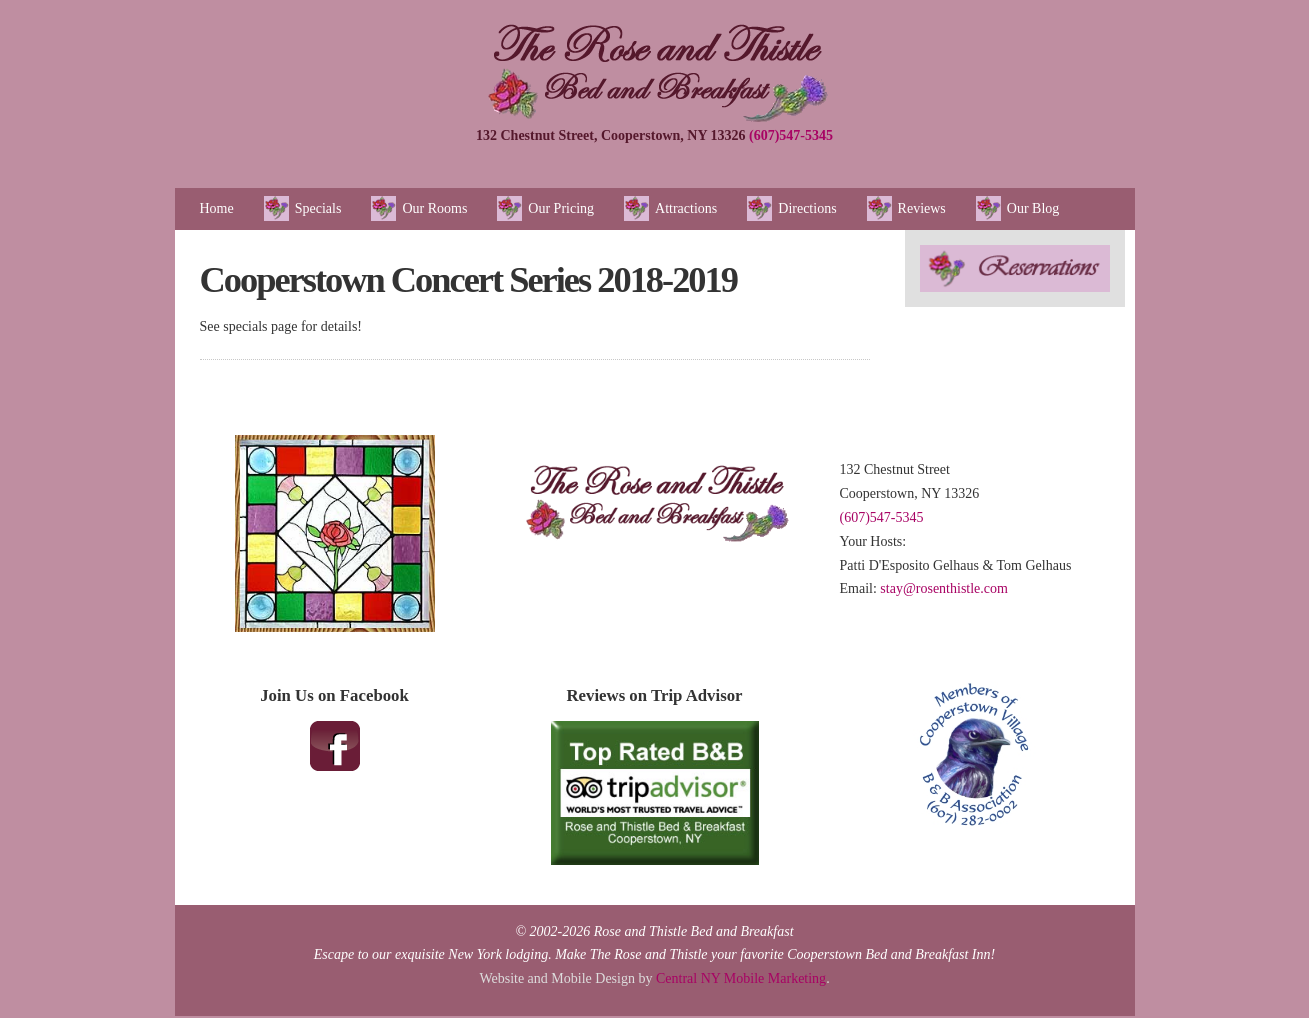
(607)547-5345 (791, 135)
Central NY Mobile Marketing (741, 978)
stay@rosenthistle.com (944, 588)
